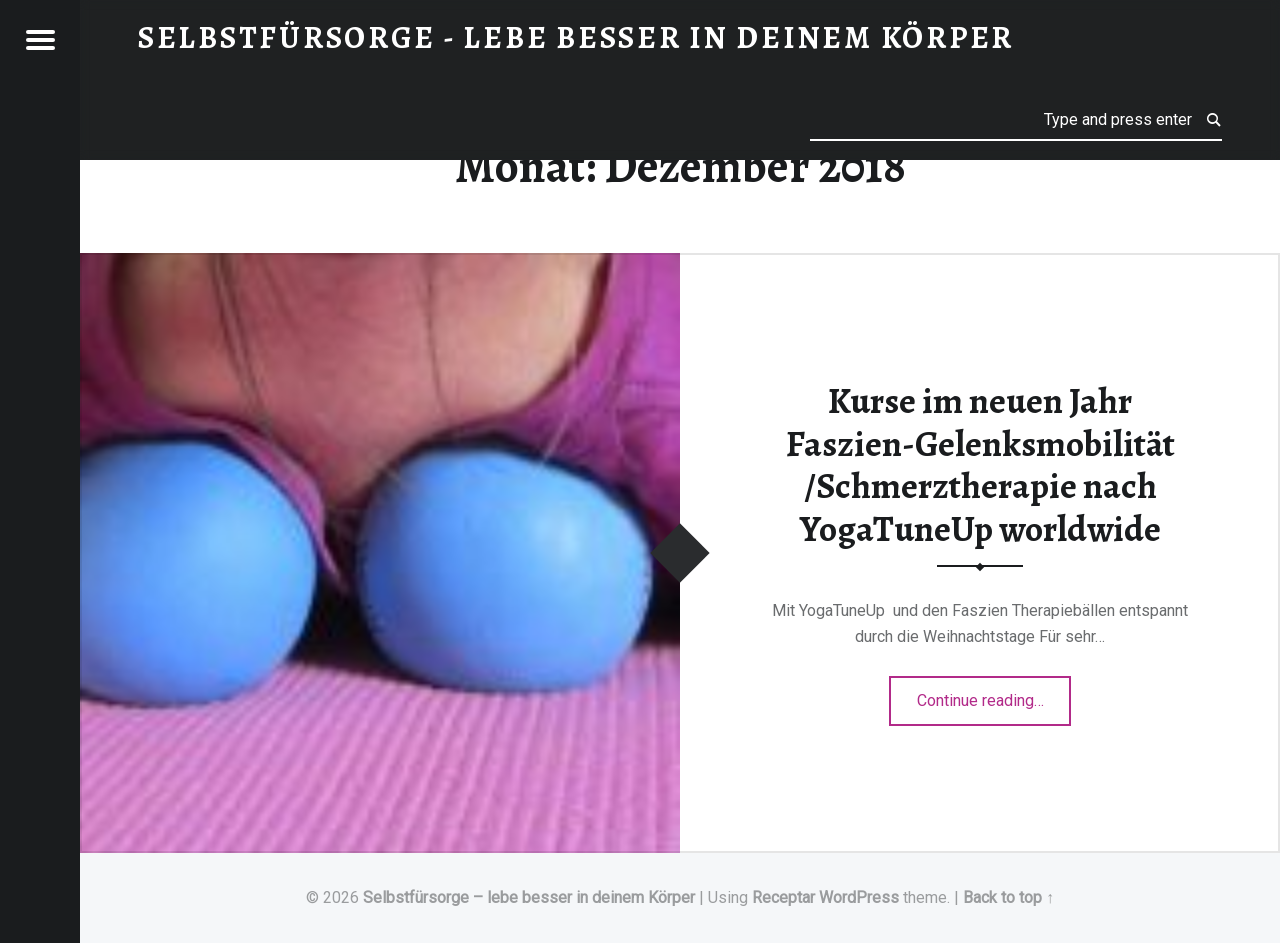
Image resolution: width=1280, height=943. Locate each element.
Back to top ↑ (1008, 897)
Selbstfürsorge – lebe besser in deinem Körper (529, 897)
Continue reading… (994, 694)
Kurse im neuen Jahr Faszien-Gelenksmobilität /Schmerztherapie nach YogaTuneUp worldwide (980, 465)
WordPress (859, 897)
